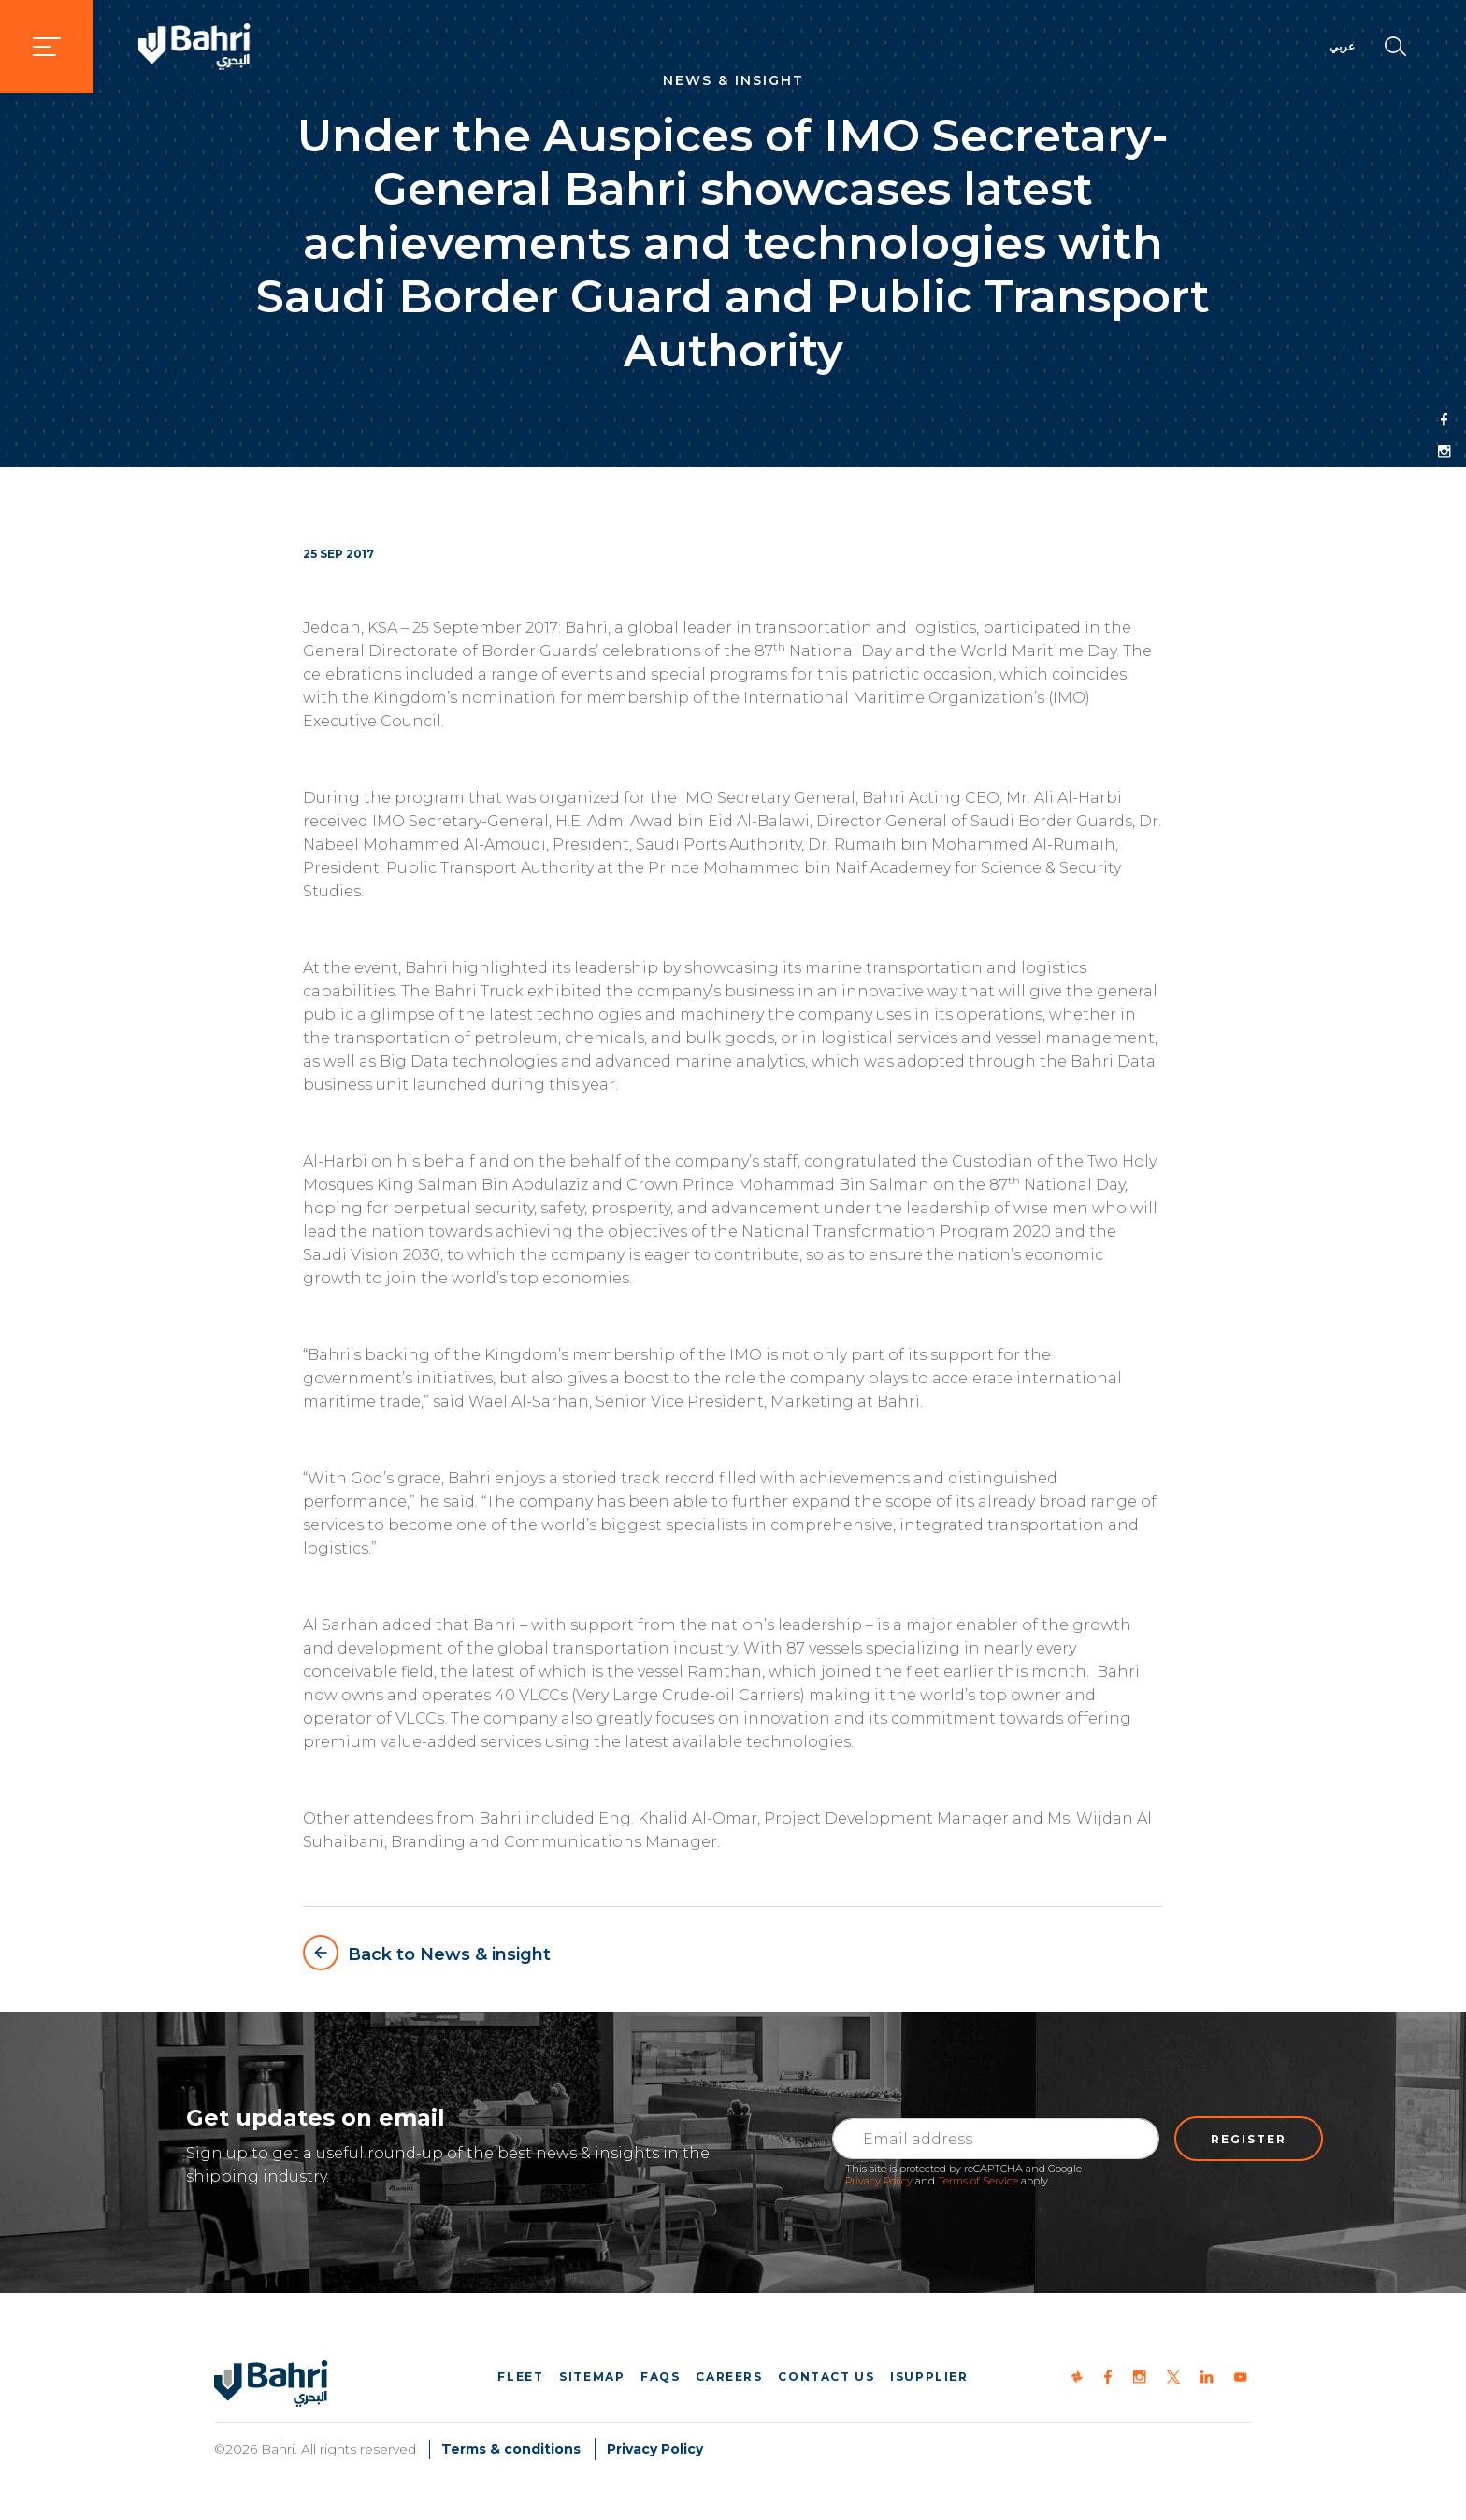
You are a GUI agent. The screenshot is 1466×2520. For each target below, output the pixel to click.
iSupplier (929, 2377)
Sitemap (592, 2377)
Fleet (520, 2377)
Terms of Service (978, 2180)
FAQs (660, 2377)
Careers (729, 2377)
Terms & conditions (511, 2449)
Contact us (826, 2377)
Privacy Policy (879, 2180)
